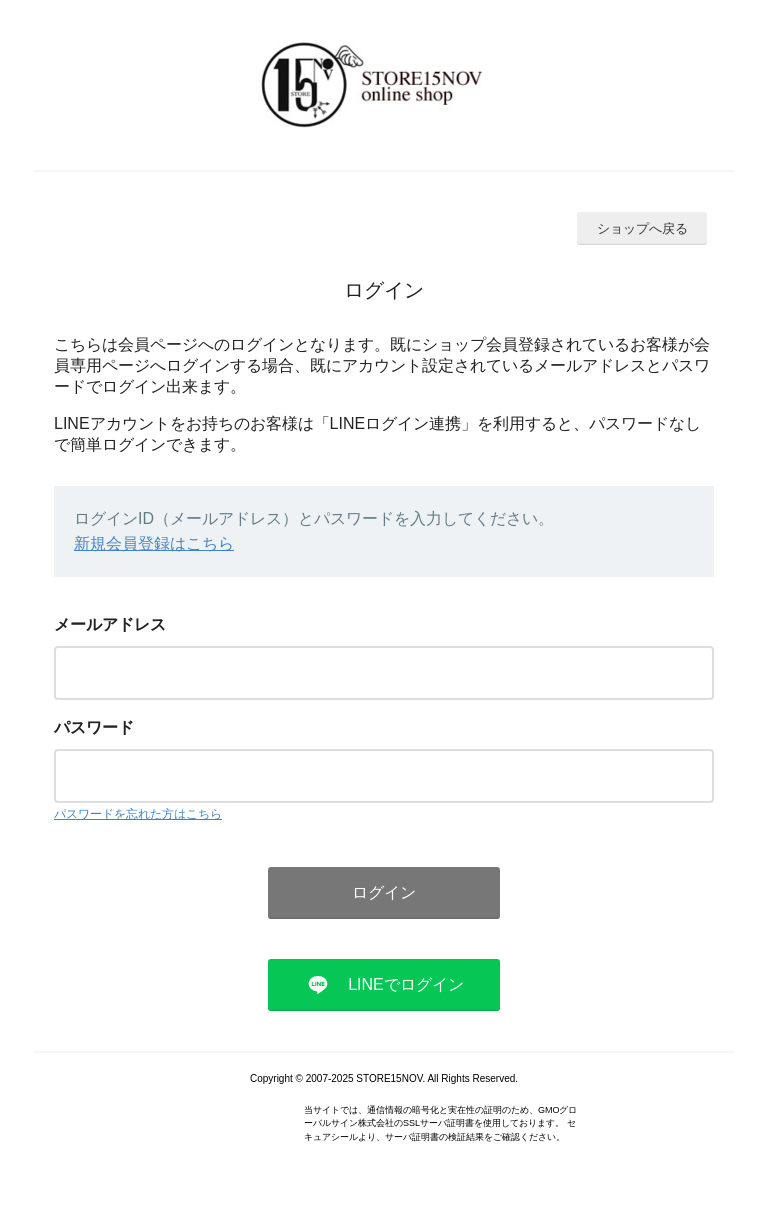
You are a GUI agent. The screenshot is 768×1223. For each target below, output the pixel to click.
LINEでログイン (406, 984)
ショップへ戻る (642, 228)
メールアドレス (110, 624)
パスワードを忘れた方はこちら (138, 814)
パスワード (94, 727)
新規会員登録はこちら (154, 543)
